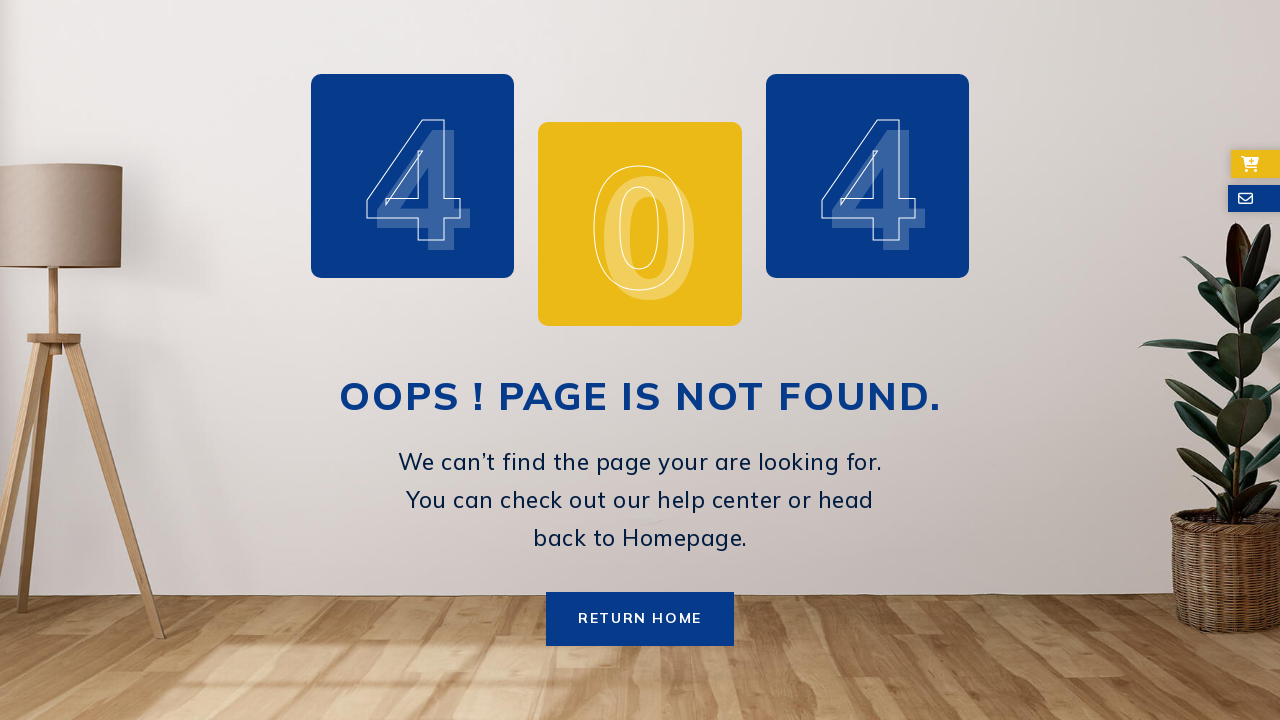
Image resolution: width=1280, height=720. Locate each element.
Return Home (640, 618)
